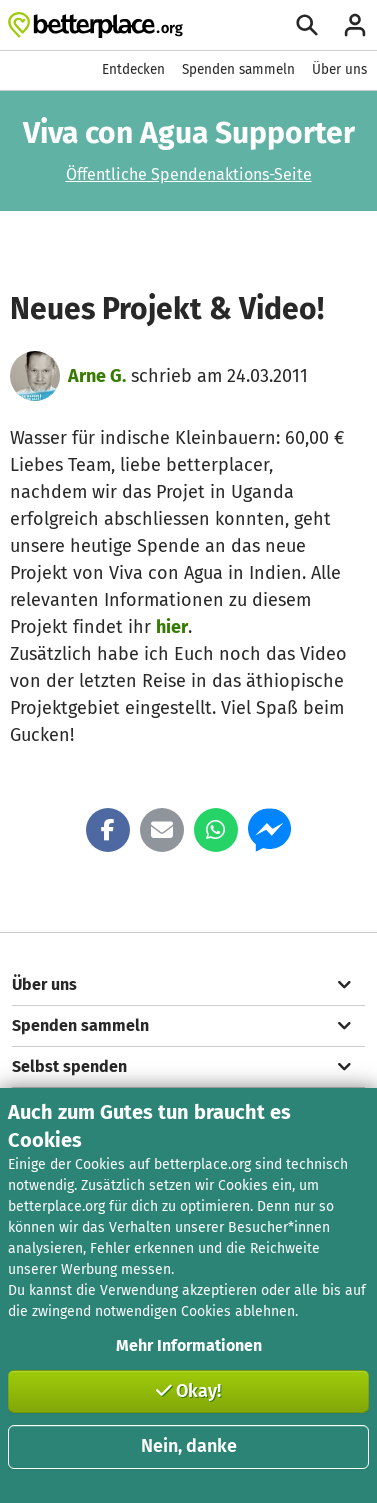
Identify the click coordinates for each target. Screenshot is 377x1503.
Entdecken (133, 69)
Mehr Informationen (189, 1345)
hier (172, 627)
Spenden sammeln (238, 69)
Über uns (339, 69)
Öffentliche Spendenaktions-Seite (189, 174)
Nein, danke (189, 1446)
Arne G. (97, 376)
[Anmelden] (355, 25)
